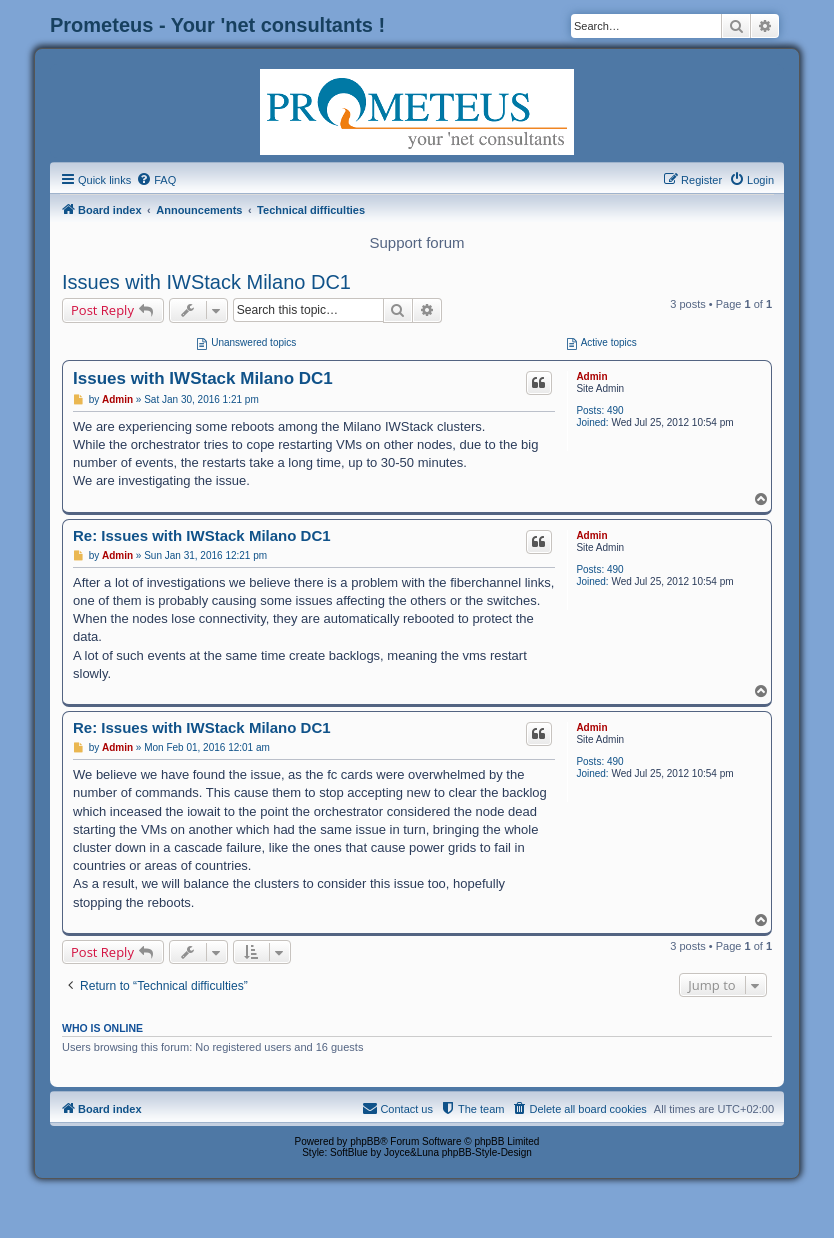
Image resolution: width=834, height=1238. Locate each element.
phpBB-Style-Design (487, 1152)
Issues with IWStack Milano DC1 (206, 282)
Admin (591, 376)
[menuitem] (156, 180)
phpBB (365, 1141)
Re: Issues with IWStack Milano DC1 (202, 535)
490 (615, 410)
